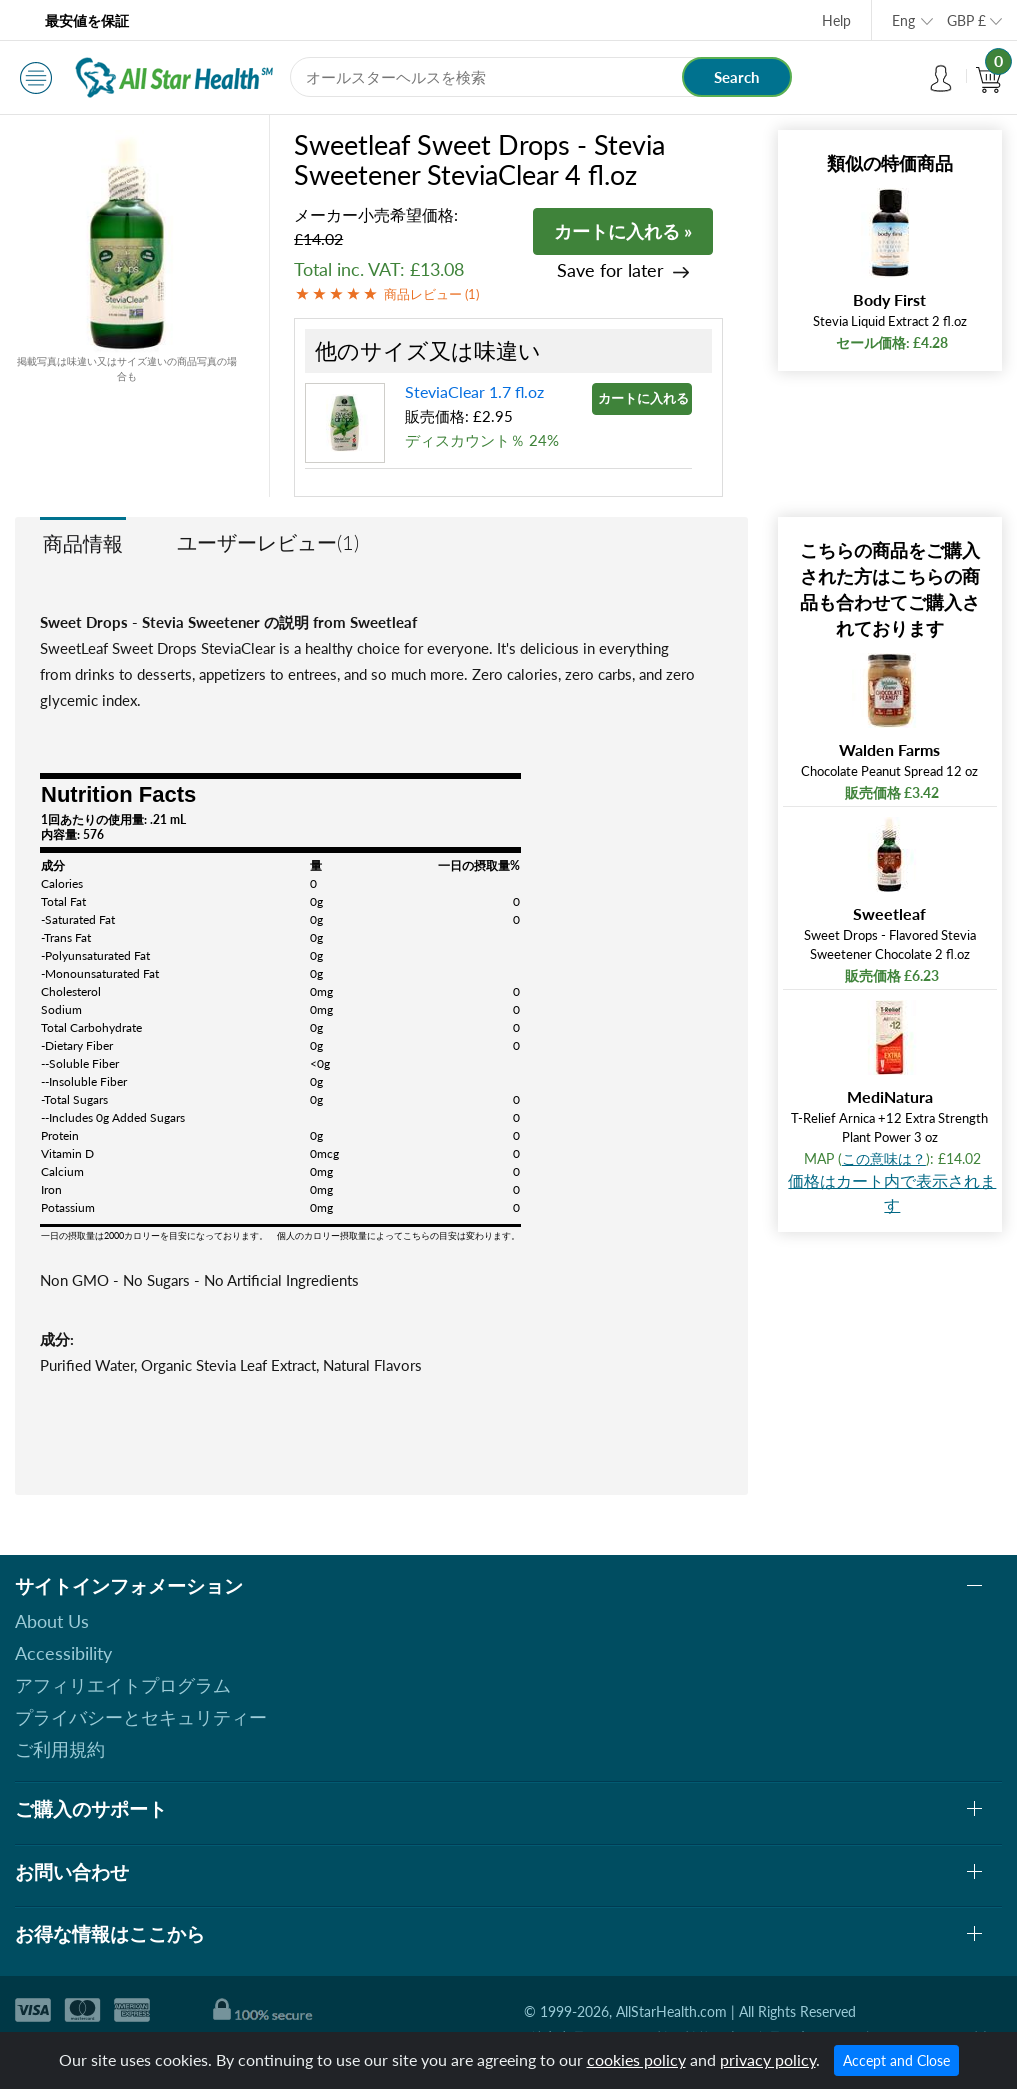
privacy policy (768, 2059)
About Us (52, 1621)
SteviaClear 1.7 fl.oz (474, 391)
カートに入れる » (623, 231)
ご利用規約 (60, 1749)
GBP (966, 20)
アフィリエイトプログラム (123, 1685)
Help (836, 20)
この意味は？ (884, 1158)
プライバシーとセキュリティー (141, 1717)
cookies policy (636, 2059)
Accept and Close (896, 2060)
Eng (903, 20)
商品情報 (83, 543)
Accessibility (63, 1653)
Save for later (610, 270)
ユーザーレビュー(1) (268, 542)
